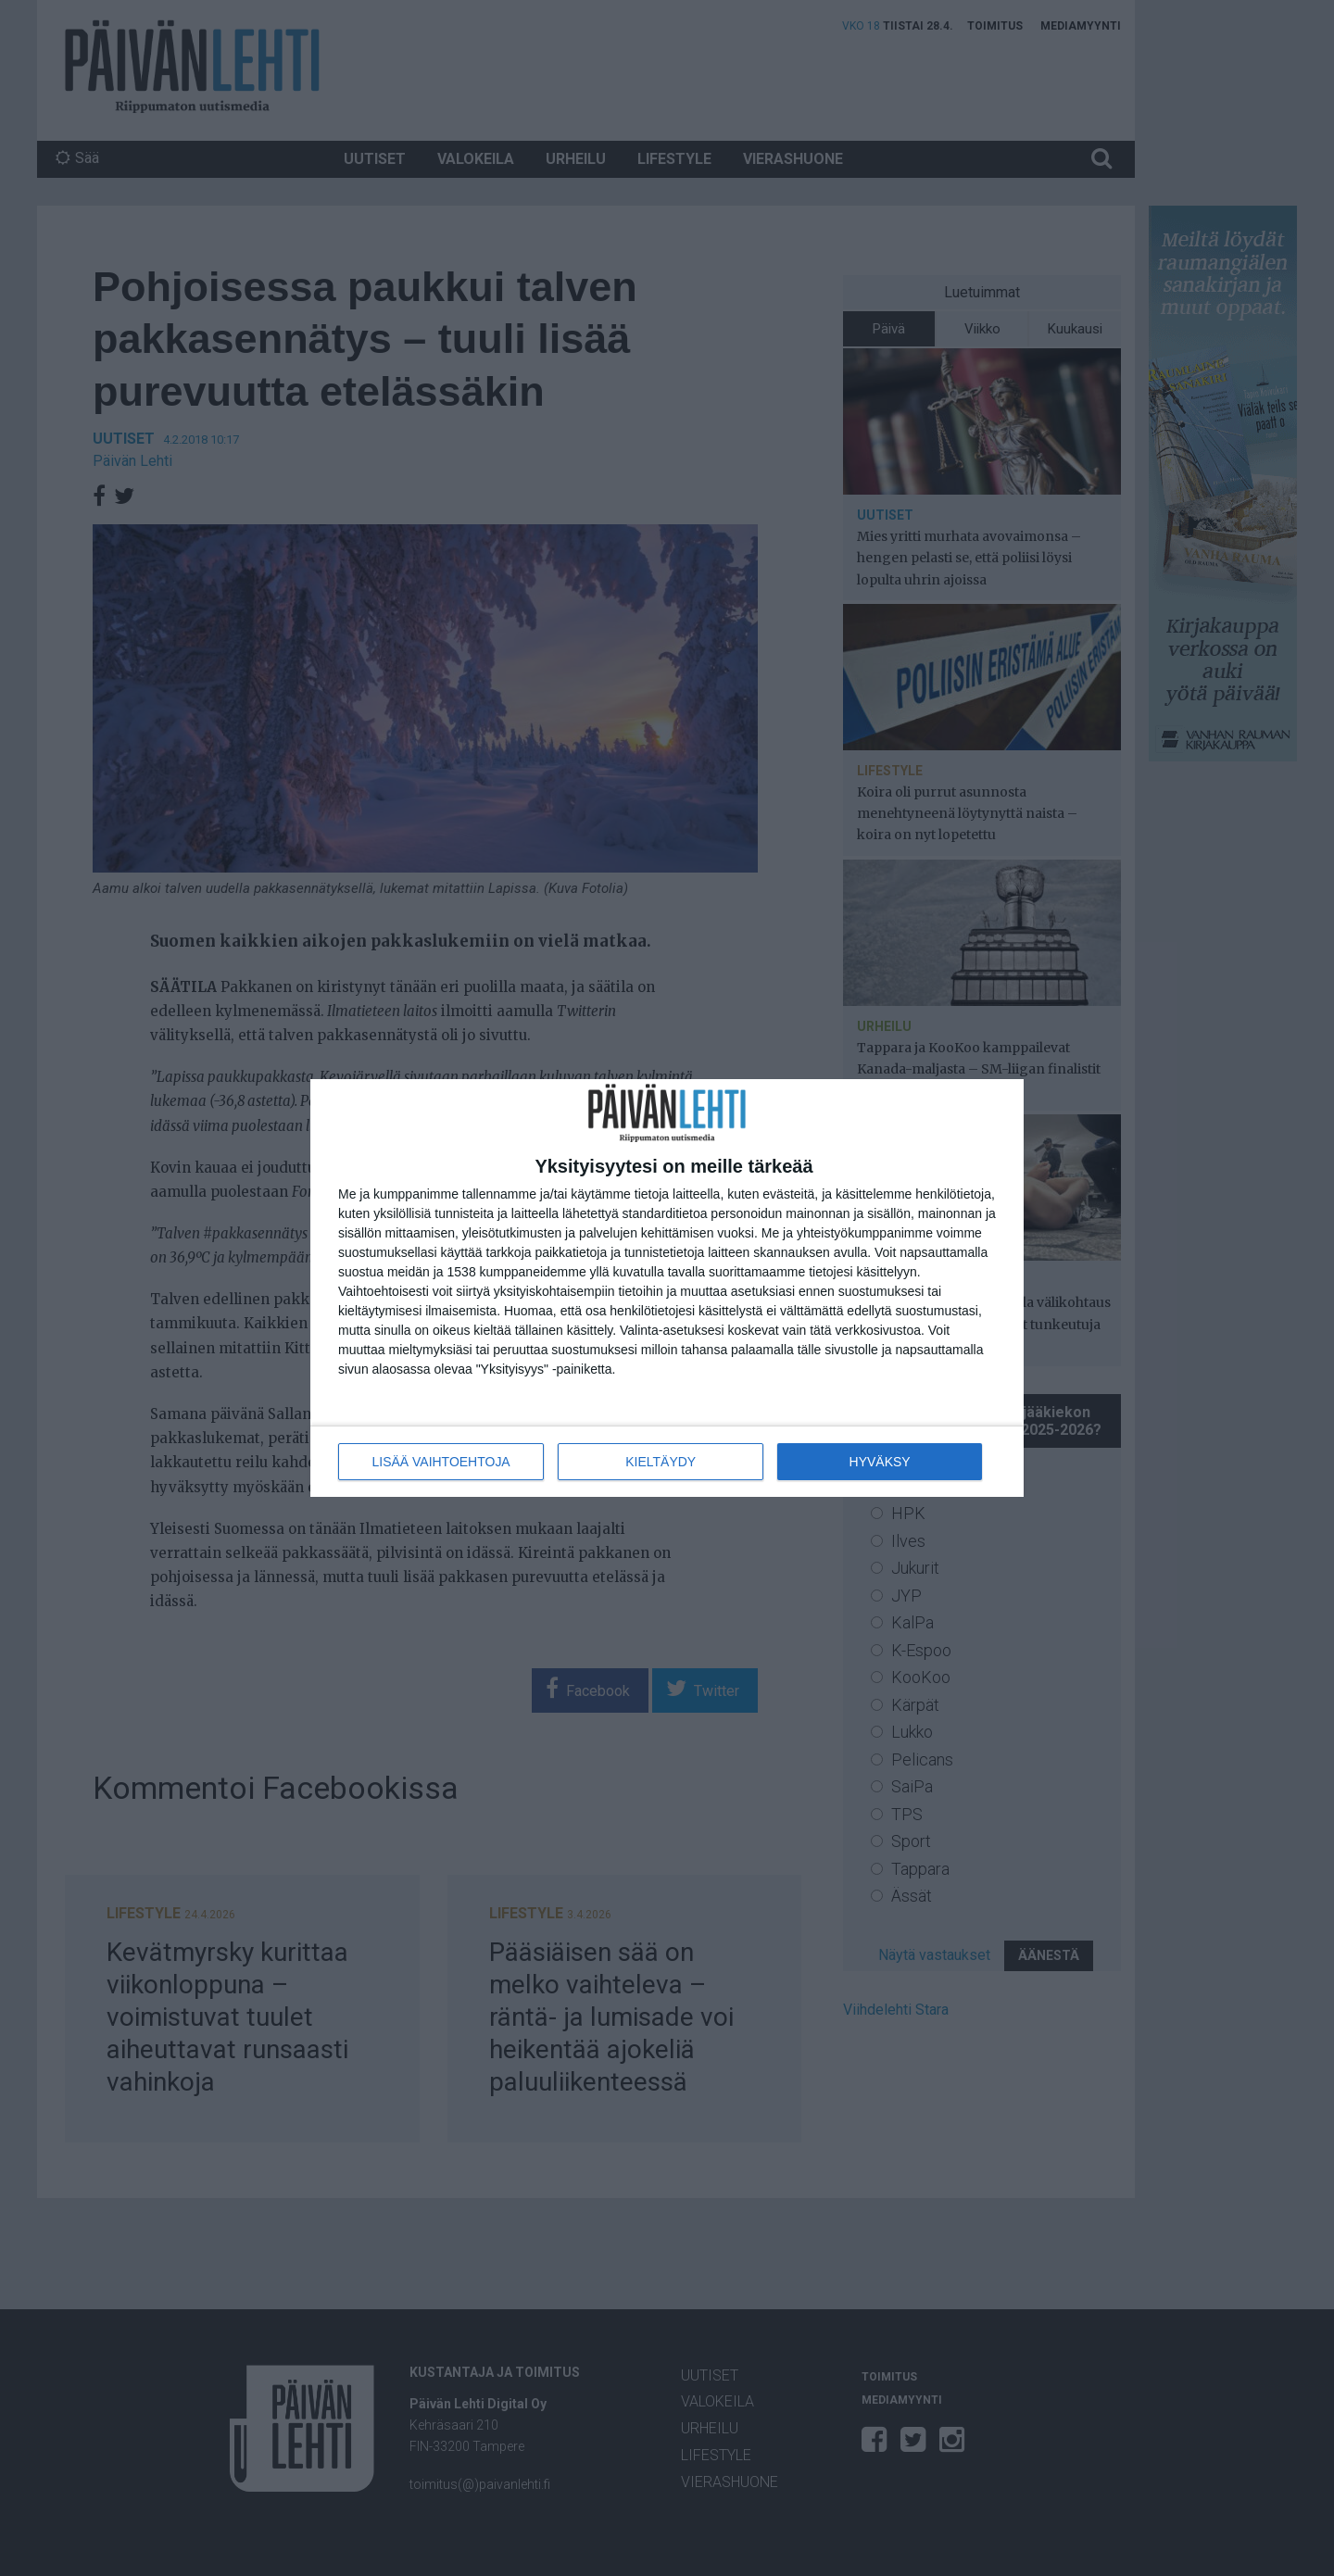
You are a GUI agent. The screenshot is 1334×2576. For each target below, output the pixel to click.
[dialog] (667, 1288)
